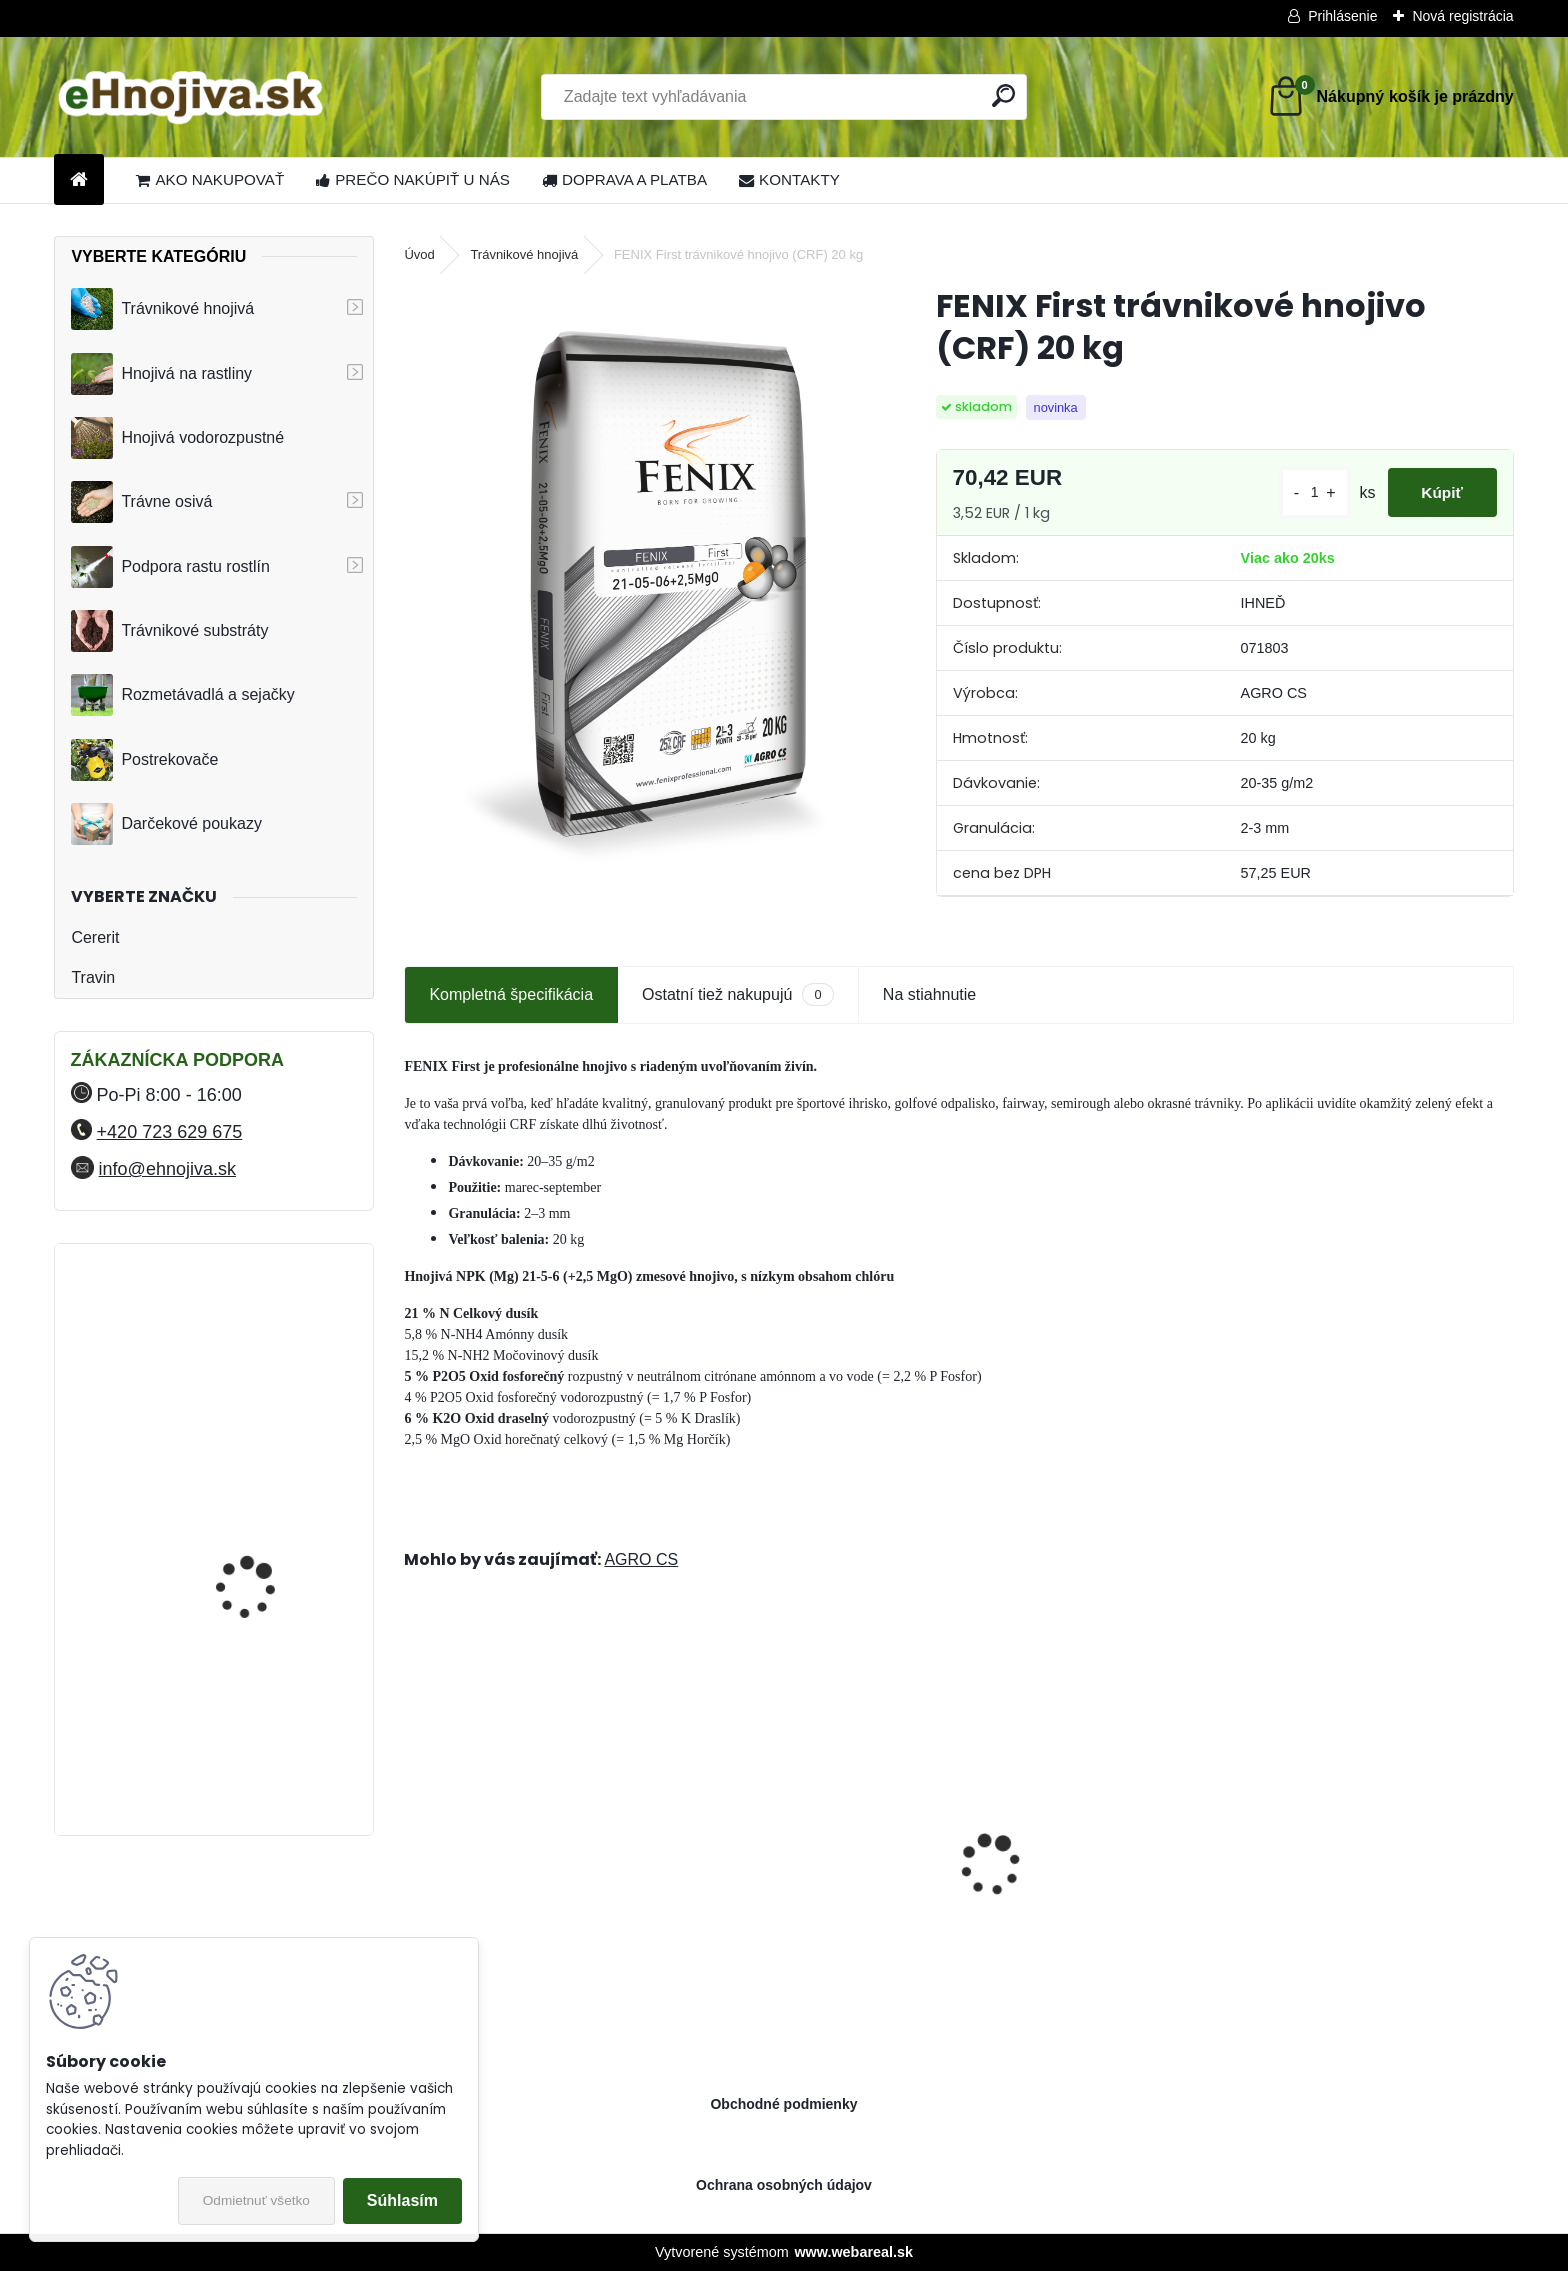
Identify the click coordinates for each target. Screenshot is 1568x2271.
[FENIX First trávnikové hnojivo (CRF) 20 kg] (638, 585)
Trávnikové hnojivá (162, 309)
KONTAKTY (789, 179)
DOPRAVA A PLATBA (624, 179)
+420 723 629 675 (170, 1132)
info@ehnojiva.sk (167, 1169)
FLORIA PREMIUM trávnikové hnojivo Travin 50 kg (267, 1724)
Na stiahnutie (929, 994)
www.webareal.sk (853, 2252)
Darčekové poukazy (166, 824)
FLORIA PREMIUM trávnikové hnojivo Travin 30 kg (267, 1353)
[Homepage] (79, 180)
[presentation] (415, 1830)
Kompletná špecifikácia (511, 994)
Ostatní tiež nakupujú (738, 994)
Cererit (95, 937)
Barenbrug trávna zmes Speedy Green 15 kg (812, 1903)
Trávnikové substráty (169, 631)
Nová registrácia (1462, 16)
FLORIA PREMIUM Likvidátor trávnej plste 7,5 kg (271, 1528)
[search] (1003, 95)
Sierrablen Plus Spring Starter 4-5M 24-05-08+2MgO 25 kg (536, 1883)
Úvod (419, 254)
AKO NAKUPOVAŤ (210, 179)
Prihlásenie (1342, 16)
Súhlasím (402, 2200)
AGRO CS (641, 1559)
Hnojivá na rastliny (161, 374)
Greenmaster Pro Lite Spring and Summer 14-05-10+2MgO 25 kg (1099, 1883)
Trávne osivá (141, 502)
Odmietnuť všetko (256, 2200)
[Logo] (191, 97)
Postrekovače (144, 760)
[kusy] (1300, 492)
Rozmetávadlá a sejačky (182, 695)
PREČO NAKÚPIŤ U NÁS (413, 179)
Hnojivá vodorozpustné (177, 438)
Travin (93, 977)
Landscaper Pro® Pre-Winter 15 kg (1375, 1883)
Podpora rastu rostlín (170, 567)
